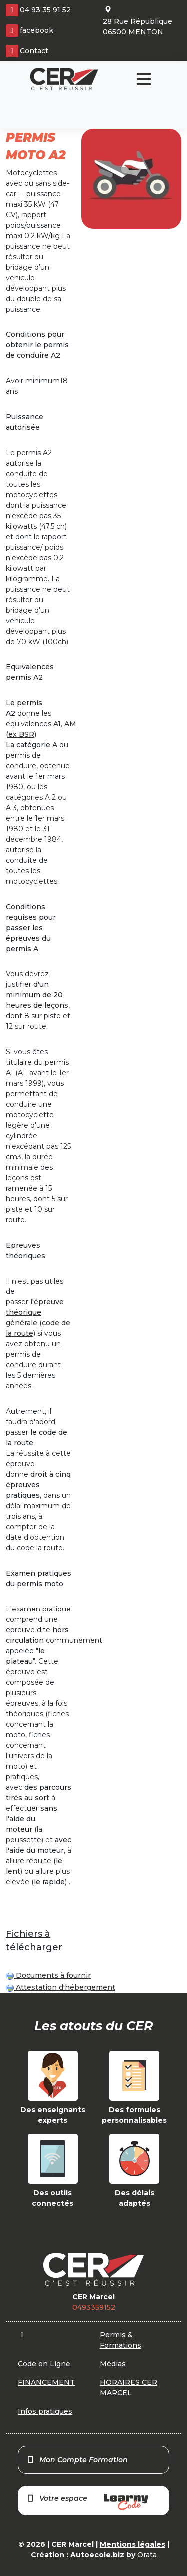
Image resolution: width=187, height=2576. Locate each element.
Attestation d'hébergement (60, 1987)
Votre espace (87, 2502)
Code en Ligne (44, 2363)
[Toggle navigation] (143, 79)
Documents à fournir (48, 1975)
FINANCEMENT (46, 2382)
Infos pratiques (45, 2411)
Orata (147, 2554)
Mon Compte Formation (77, 2459)
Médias (113, 2363)
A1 (57, 723)
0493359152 (93, 2307)
